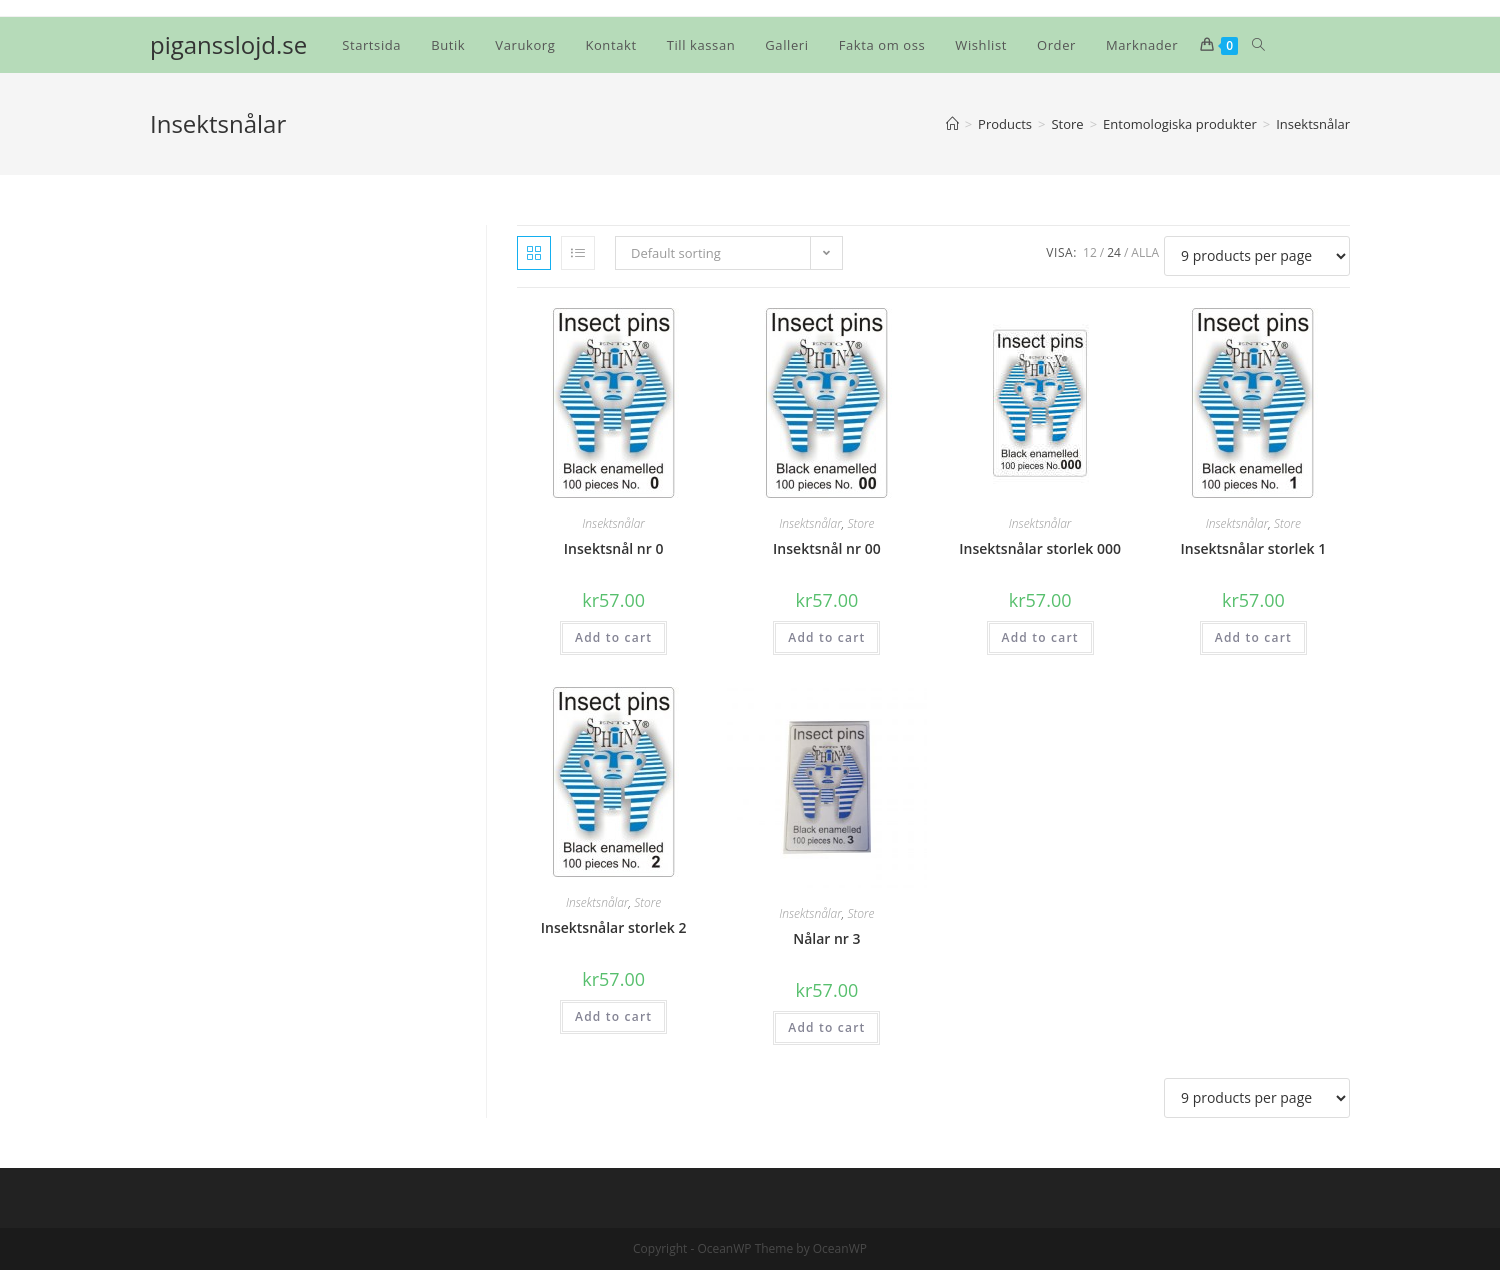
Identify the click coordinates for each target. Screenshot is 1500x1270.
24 (1114, 252)
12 (1090, 252)
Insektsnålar (613, 523)
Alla (1145, 252)
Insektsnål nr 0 (614, 548)
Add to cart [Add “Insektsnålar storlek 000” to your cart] (1040, 637)
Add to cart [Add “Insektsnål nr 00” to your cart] (826, 637)
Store (860, 523)
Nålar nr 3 (826, 938)
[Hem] (952, 124)
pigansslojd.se (228, 44)
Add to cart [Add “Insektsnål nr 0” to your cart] (613, 637)
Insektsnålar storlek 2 (614, 927)
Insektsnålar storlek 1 (1254, 548)
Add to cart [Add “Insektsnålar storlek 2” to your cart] (613, 1016)
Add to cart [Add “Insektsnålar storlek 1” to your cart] (1253, 637)
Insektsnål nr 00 (827, 548)
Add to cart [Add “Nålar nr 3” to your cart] (826, 1027)
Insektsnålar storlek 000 (1040, 548)
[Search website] (1258, 45)
